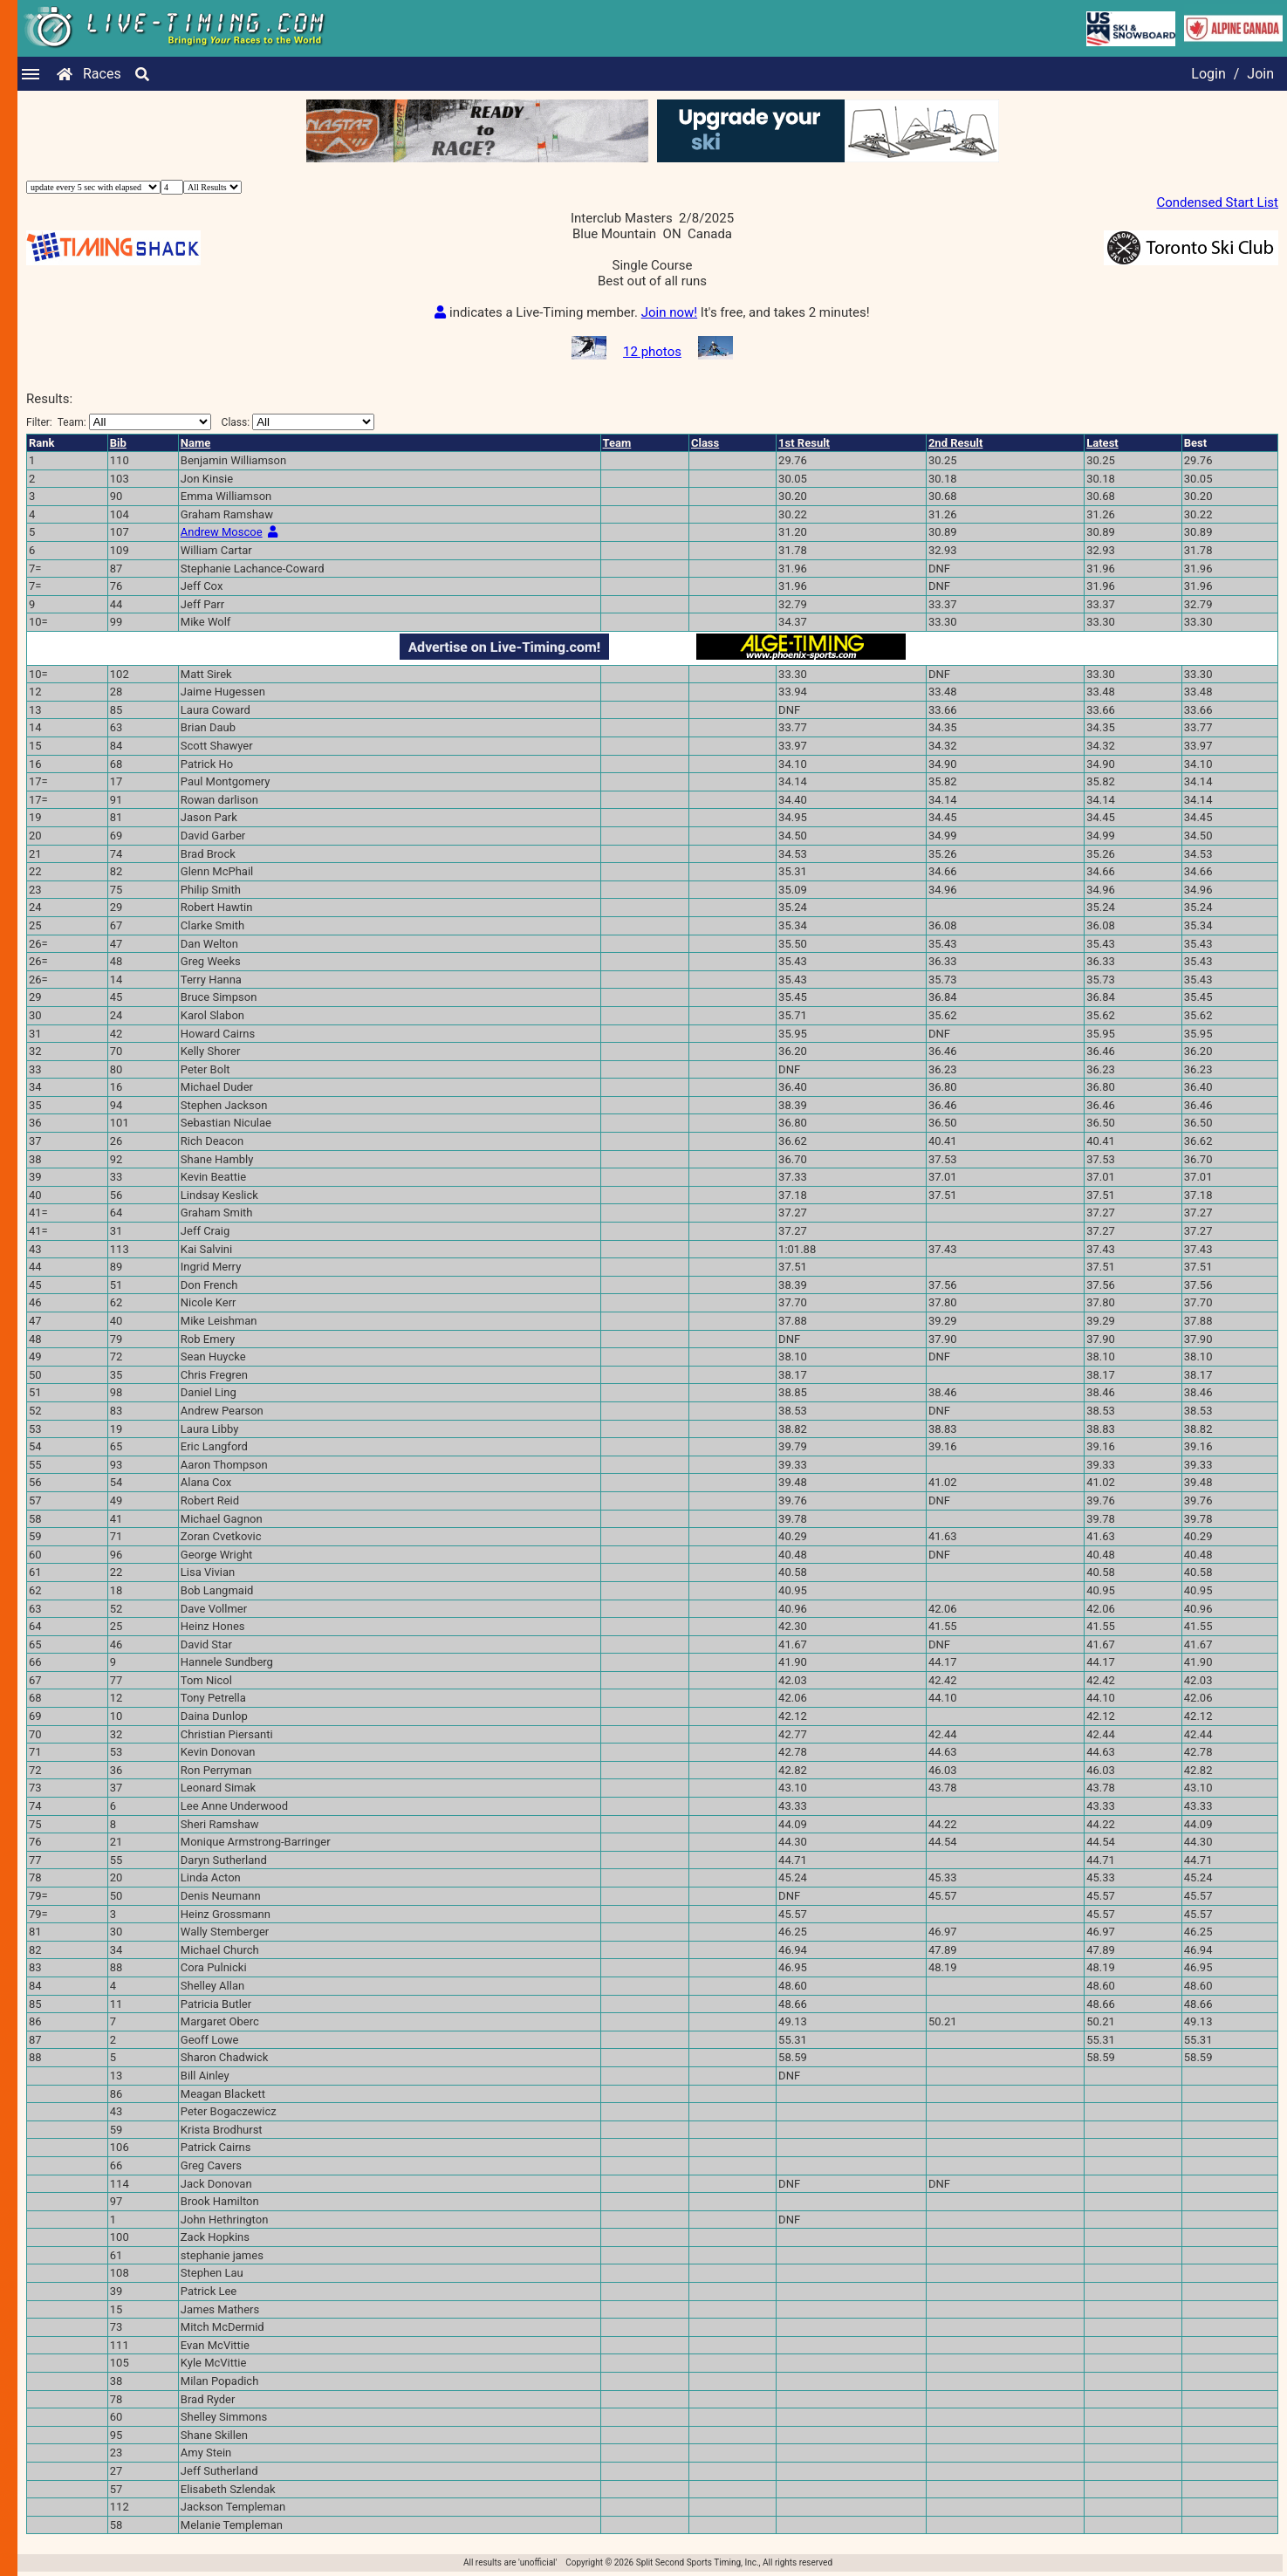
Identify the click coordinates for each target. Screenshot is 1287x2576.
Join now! (669, 312)
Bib (118, 442)
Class (705, 442)
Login (1208, 73)
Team (617, 442)
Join (1260, 73)
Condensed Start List (1217, 202)
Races (102, 73)
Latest (1102, 442)
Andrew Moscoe (222, 531)
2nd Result (955, 442)
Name (195, 442)
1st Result (804, 442)
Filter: (118, 422)
